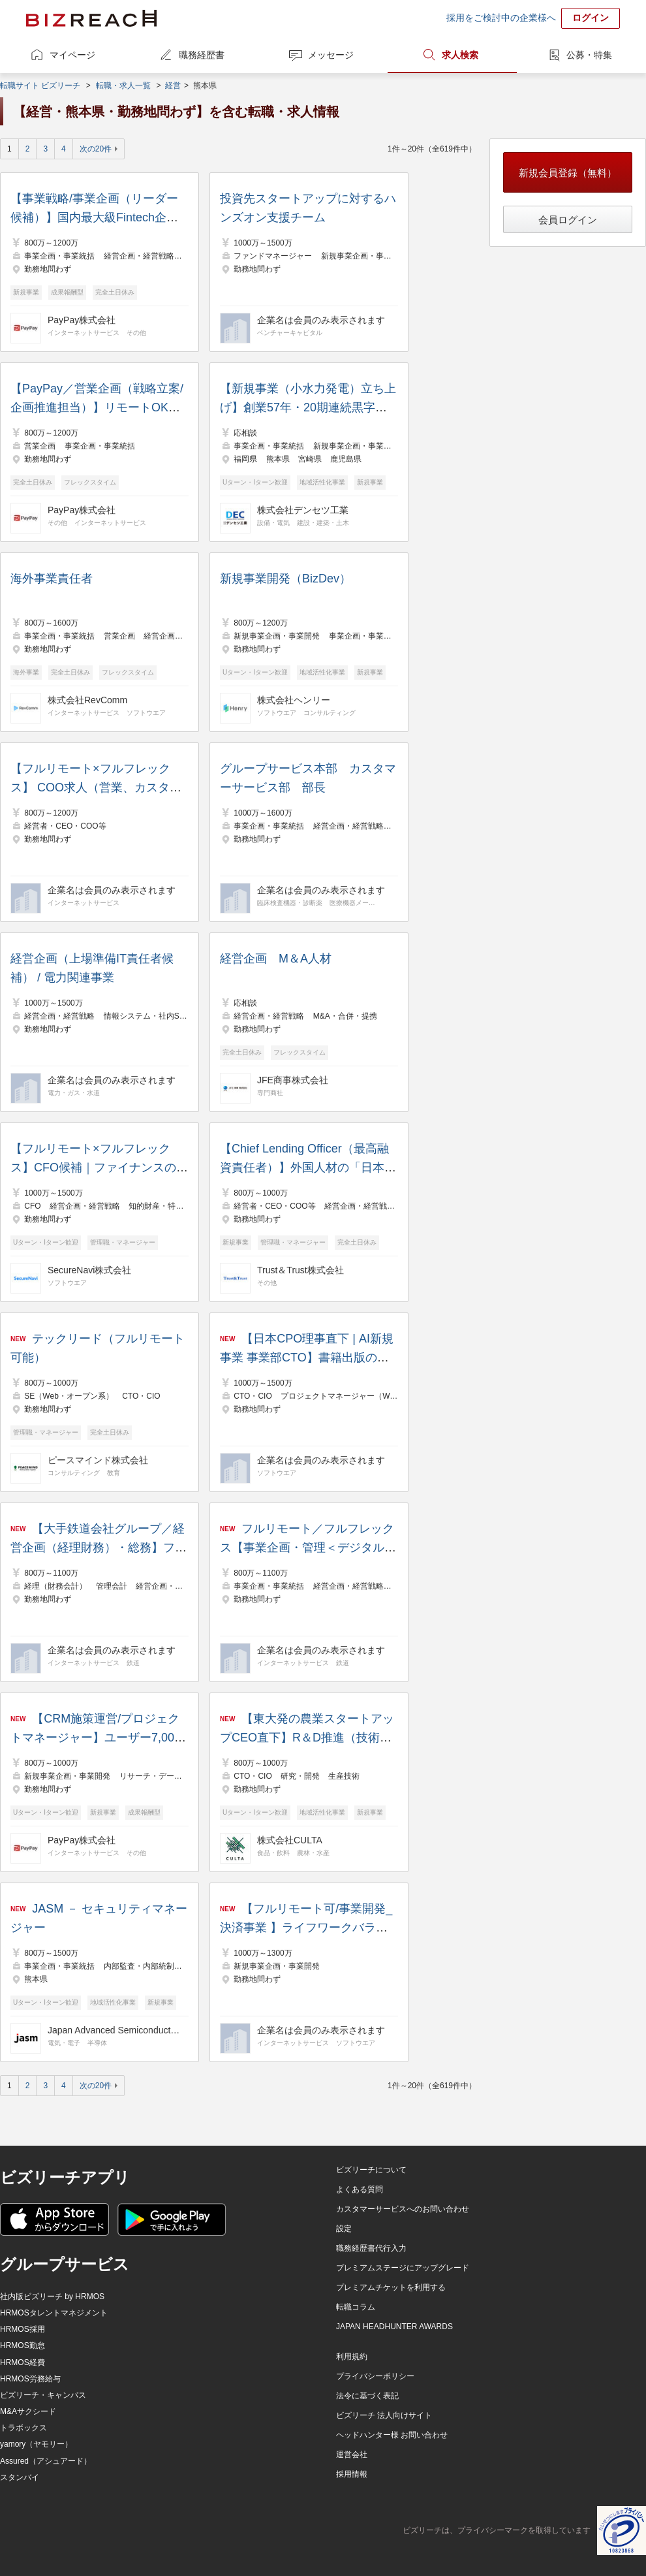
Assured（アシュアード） (45, 2461)
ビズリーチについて (371, 2169)
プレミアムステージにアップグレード (402, 2267)
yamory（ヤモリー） (36, 2444)
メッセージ (331, 55)
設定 (344, 2228)
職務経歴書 (201, 55)
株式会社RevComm (87, 700)
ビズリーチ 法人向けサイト (384, 2415)
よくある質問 (359, 2189)
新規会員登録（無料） (568, 172)
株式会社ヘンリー (293, 700)
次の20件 (96, 148)
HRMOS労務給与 (30, 2378)
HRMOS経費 (22, 2362)
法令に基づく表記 (367, 2395)
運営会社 (351, 2454)
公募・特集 (589, 55)
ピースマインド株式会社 (98, 1460)
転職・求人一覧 (123, 85)
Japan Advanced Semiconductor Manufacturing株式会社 (116, 2030)
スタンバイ (19, 2477)
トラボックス (23, 2427)
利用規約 (351, 2356)
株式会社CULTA (289, 1840)
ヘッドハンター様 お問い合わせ (392, 2435)
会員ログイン (567, 219)
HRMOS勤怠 (22, 2345)
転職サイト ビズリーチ (40, 85)
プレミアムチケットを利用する (391, 2287)
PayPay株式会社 (81, 320)
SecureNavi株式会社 (89, 1270)
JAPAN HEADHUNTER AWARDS (394, 2326)
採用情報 (351, 2474)
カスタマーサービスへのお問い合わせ (402, 2209)
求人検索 (460, 55)
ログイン (590, 17)
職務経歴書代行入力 (371, 2248)
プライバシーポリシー (375, 2376)
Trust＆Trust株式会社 (300, 1270)
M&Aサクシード (28, 2411)
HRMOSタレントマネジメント (54, 2312)
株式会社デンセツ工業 (302, 510)
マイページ (72, 55)
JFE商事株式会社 (292, 1080)
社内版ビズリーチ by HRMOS (52, 2296)
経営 (173, 85)
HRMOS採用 (22, 2329)
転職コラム (355, 2307)
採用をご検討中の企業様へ (501, 17)
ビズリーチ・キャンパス (43, 2395)
